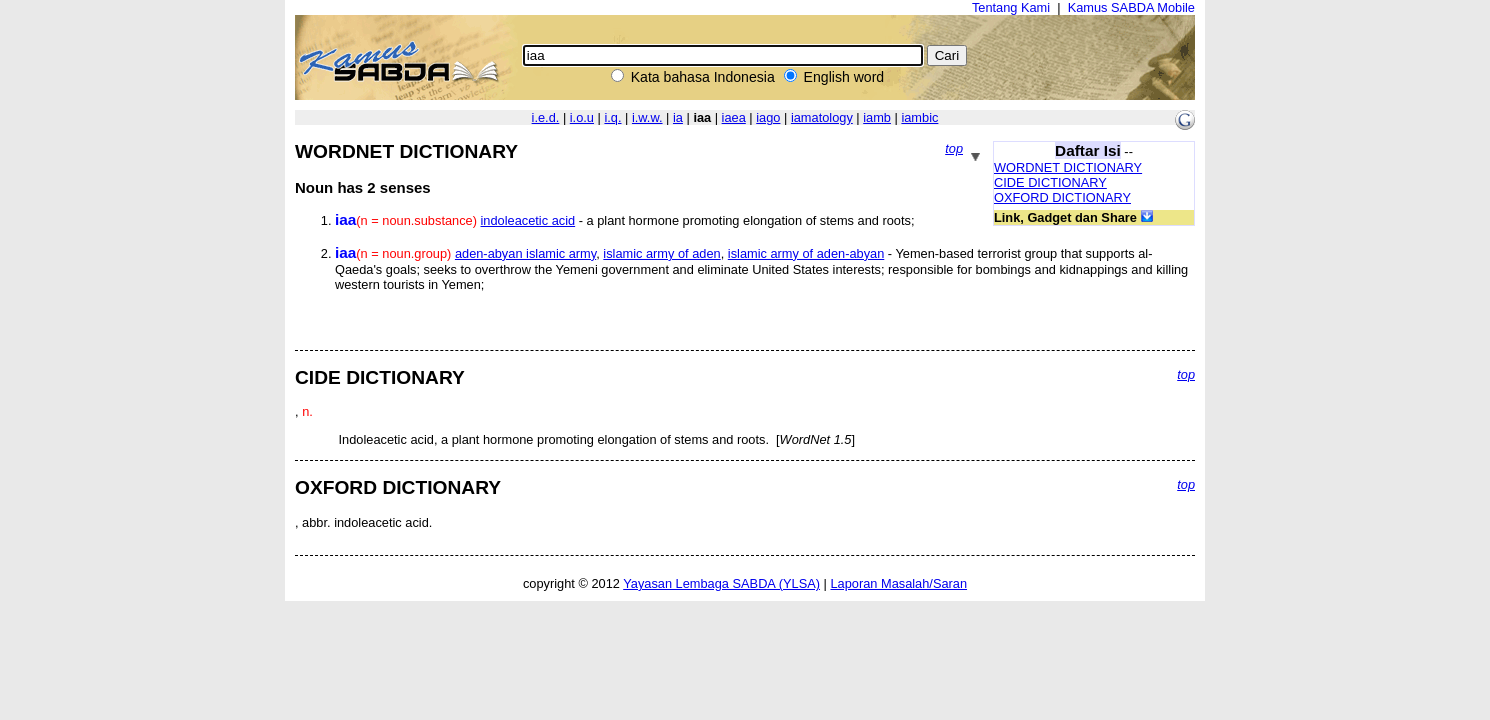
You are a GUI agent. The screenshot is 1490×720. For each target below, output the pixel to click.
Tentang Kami (1011, 7)
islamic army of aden (661, 253)
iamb (877, 117)
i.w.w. (647, 117)
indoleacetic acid (528, 220)
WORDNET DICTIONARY (1068, 167)
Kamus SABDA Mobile (1131, 7)
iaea (734, 117)
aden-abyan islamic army (525, 253)
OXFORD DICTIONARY (1062, 197)
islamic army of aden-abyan (806, 253)
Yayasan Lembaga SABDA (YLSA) (721, 583)
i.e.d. (546, 117)
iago (768, 117)
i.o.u (582, 117)
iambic (919, 117)
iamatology (822, 117)
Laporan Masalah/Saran (898, 583)
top (954, 148)
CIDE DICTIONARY (1050, 182)
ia (678, 117)
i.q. (612, 117)
